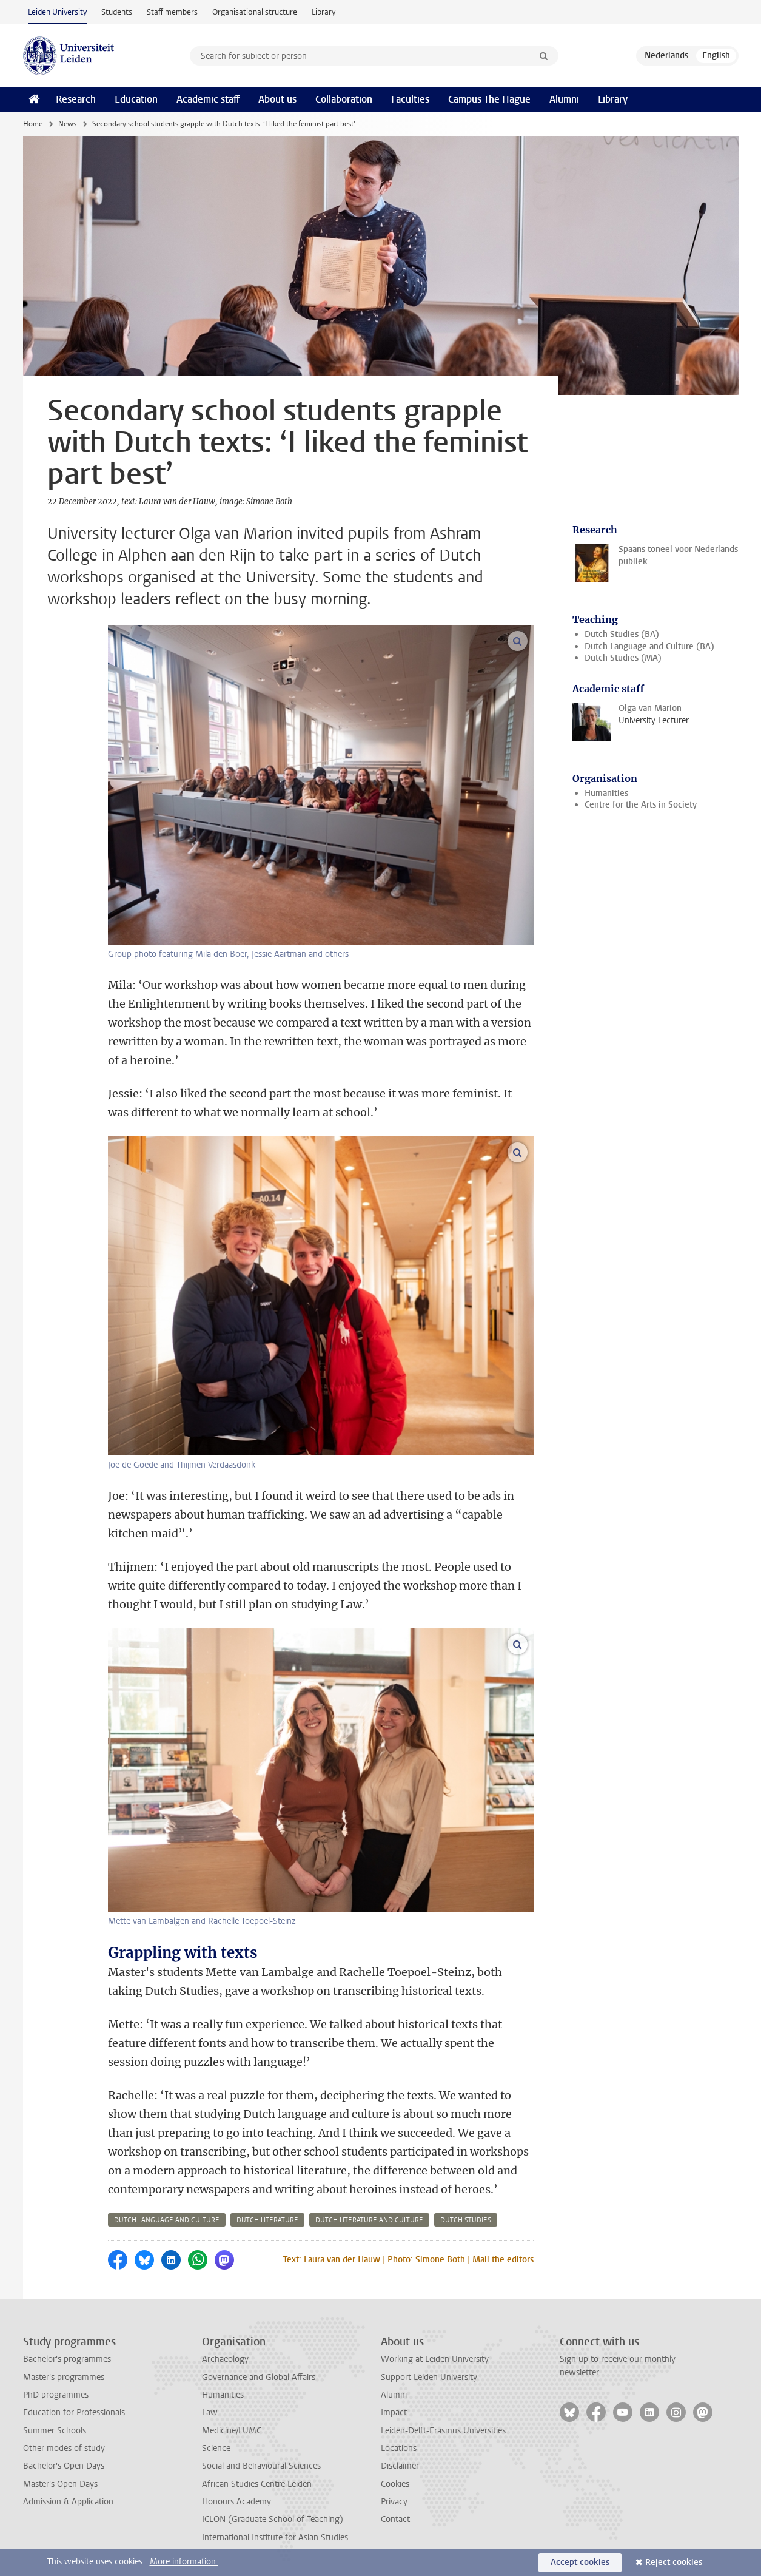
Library (323, 12)
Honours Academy (236, 2501)
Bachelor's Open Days (63, 2466)
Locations (399, 2448)
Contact (395, 2519)
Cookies (395, 2484)
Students (116, 12)
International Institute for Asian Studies (275, 2537)
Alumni (564, 99)
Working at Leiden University (435, 2359)
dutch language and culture (167, 2220)
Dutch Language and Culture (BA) (649, 646)
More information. (184, 2562)
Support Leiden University (429, 2377)
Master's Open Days (60, 2484)
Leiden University (57, 12)
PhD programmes (56, 2395)
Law (210, 2412)
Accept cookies (580, 2562)
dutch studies (465, 2220)
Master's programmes (63, 2377)
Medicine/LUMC (231, 2430)
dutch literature (267, 2220)
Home (32, 124)
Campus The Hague (489, 99)
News (67, 124)
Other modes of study (64, 2448)
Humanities (606, 793)
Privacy (394, 2501)
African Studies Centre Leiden (257, 2484)
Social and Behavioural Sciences (261, 2466)
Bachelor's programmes (67, 2359)
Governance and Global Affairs (258, 2377)
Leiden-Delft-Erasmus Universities (443, 2430)
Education (136, 99)
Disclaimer (400, 2466)
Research (76, 99)
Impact (394, 2412)
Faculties (410, 99)
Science (216, 2448)
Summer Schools (54, 2430)
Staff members (172, 12)
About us (277, 99)
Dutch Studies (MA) (623, 658)
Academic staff (208, 99)
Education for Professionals (74, 2412)
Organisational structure (254, 12)
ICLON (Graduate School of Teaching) (272, 2519)
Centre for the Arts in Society (641, 805)
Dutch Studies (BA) (622, 634)
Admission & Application (68, 2501)
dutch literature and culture (369, 2220)
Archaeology (225, 2359)
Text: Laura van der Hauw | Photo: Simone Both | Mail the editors (408, 2259)
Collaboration (343, 99)
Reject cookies (673, 2562)
